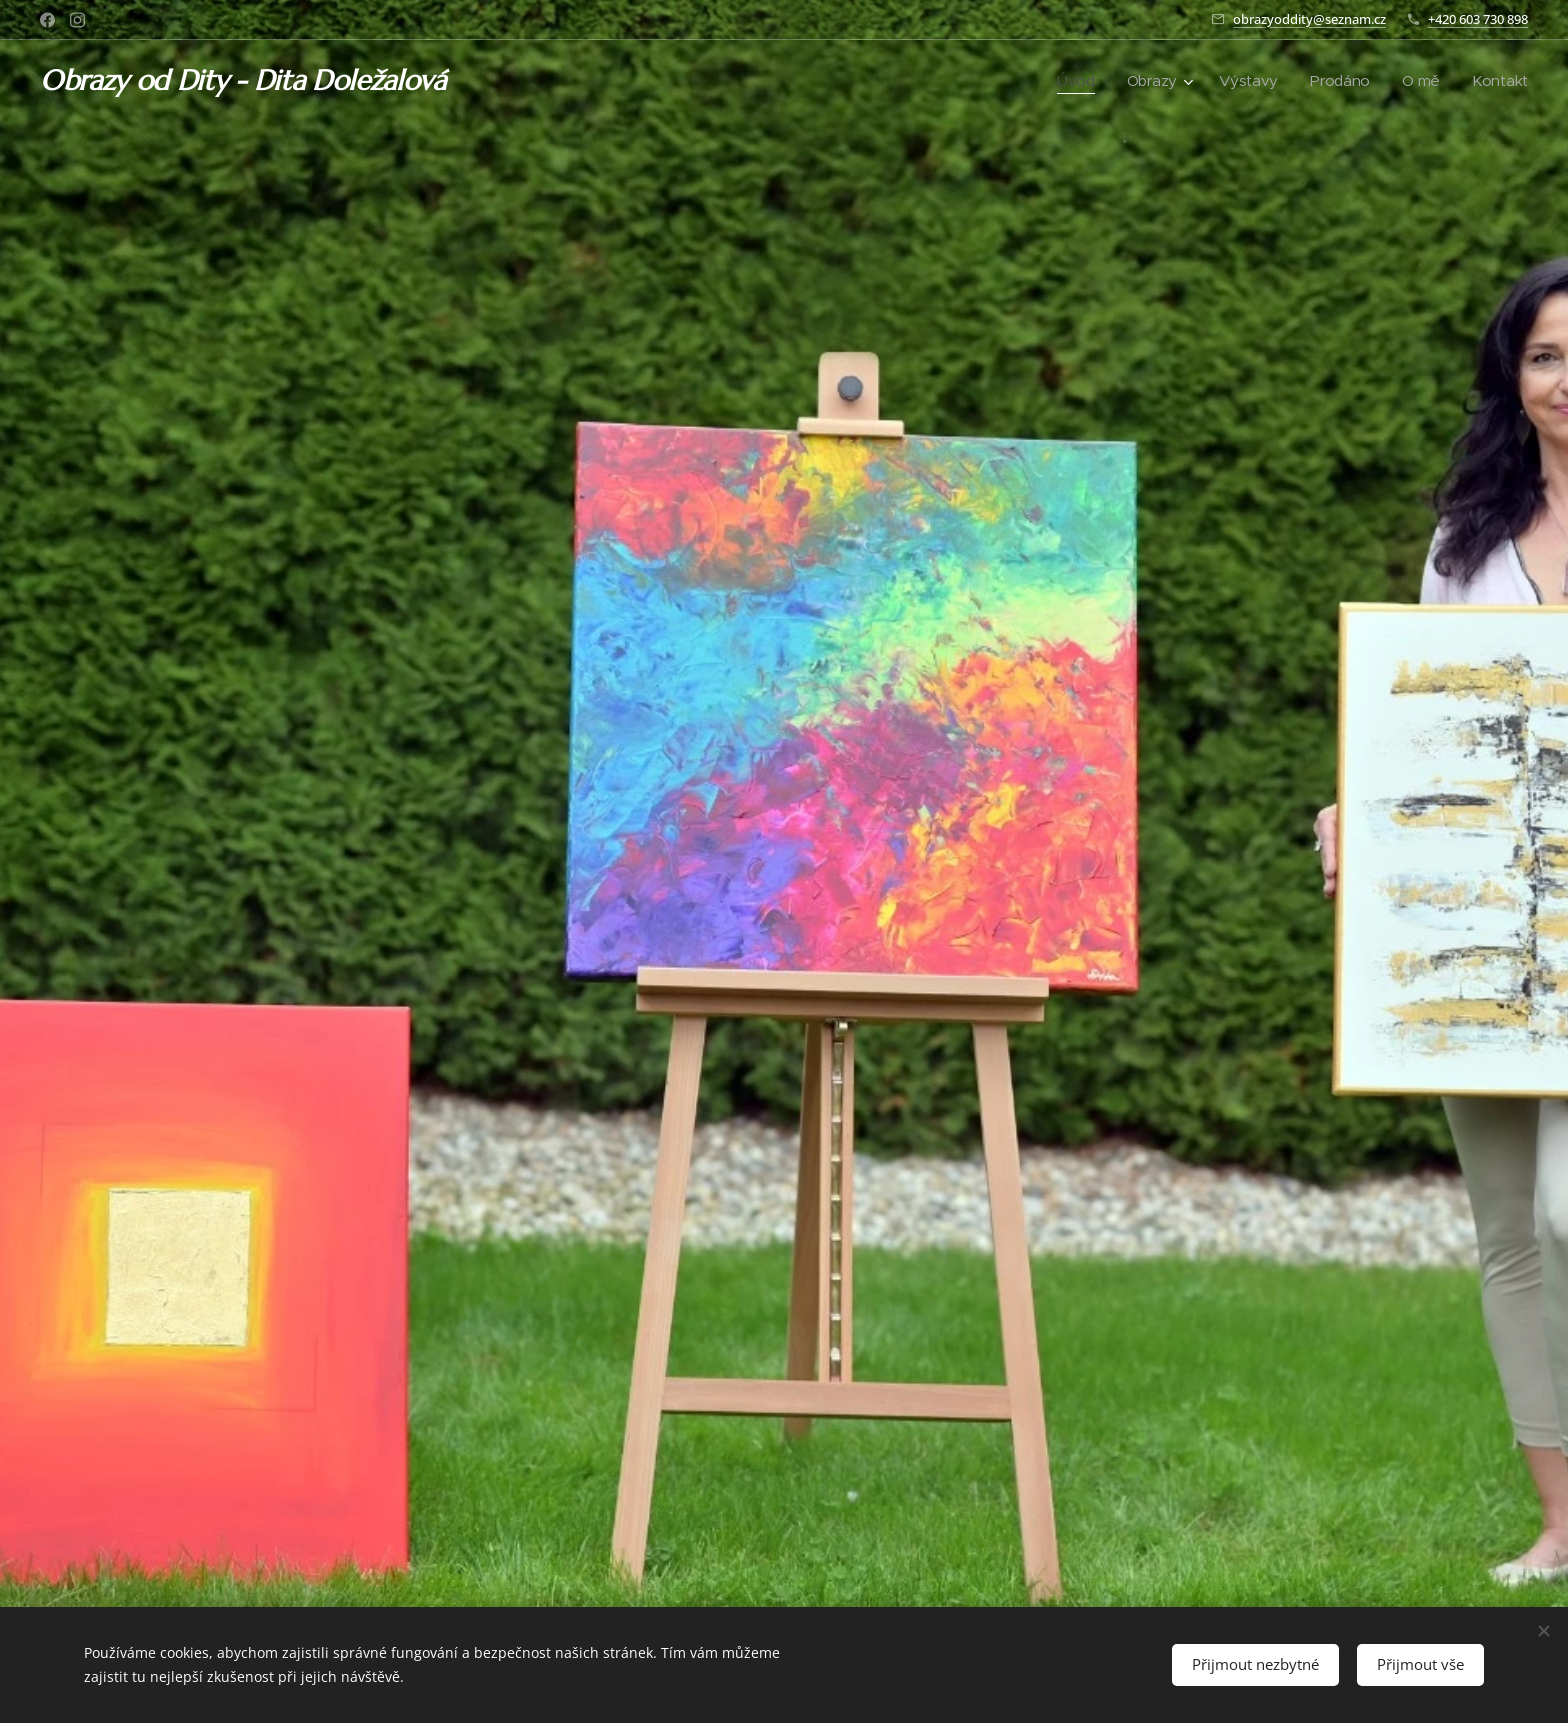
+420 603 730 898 (1478, 19)
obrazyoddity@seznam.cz (1309, 19)
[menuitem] (1072, 81)
